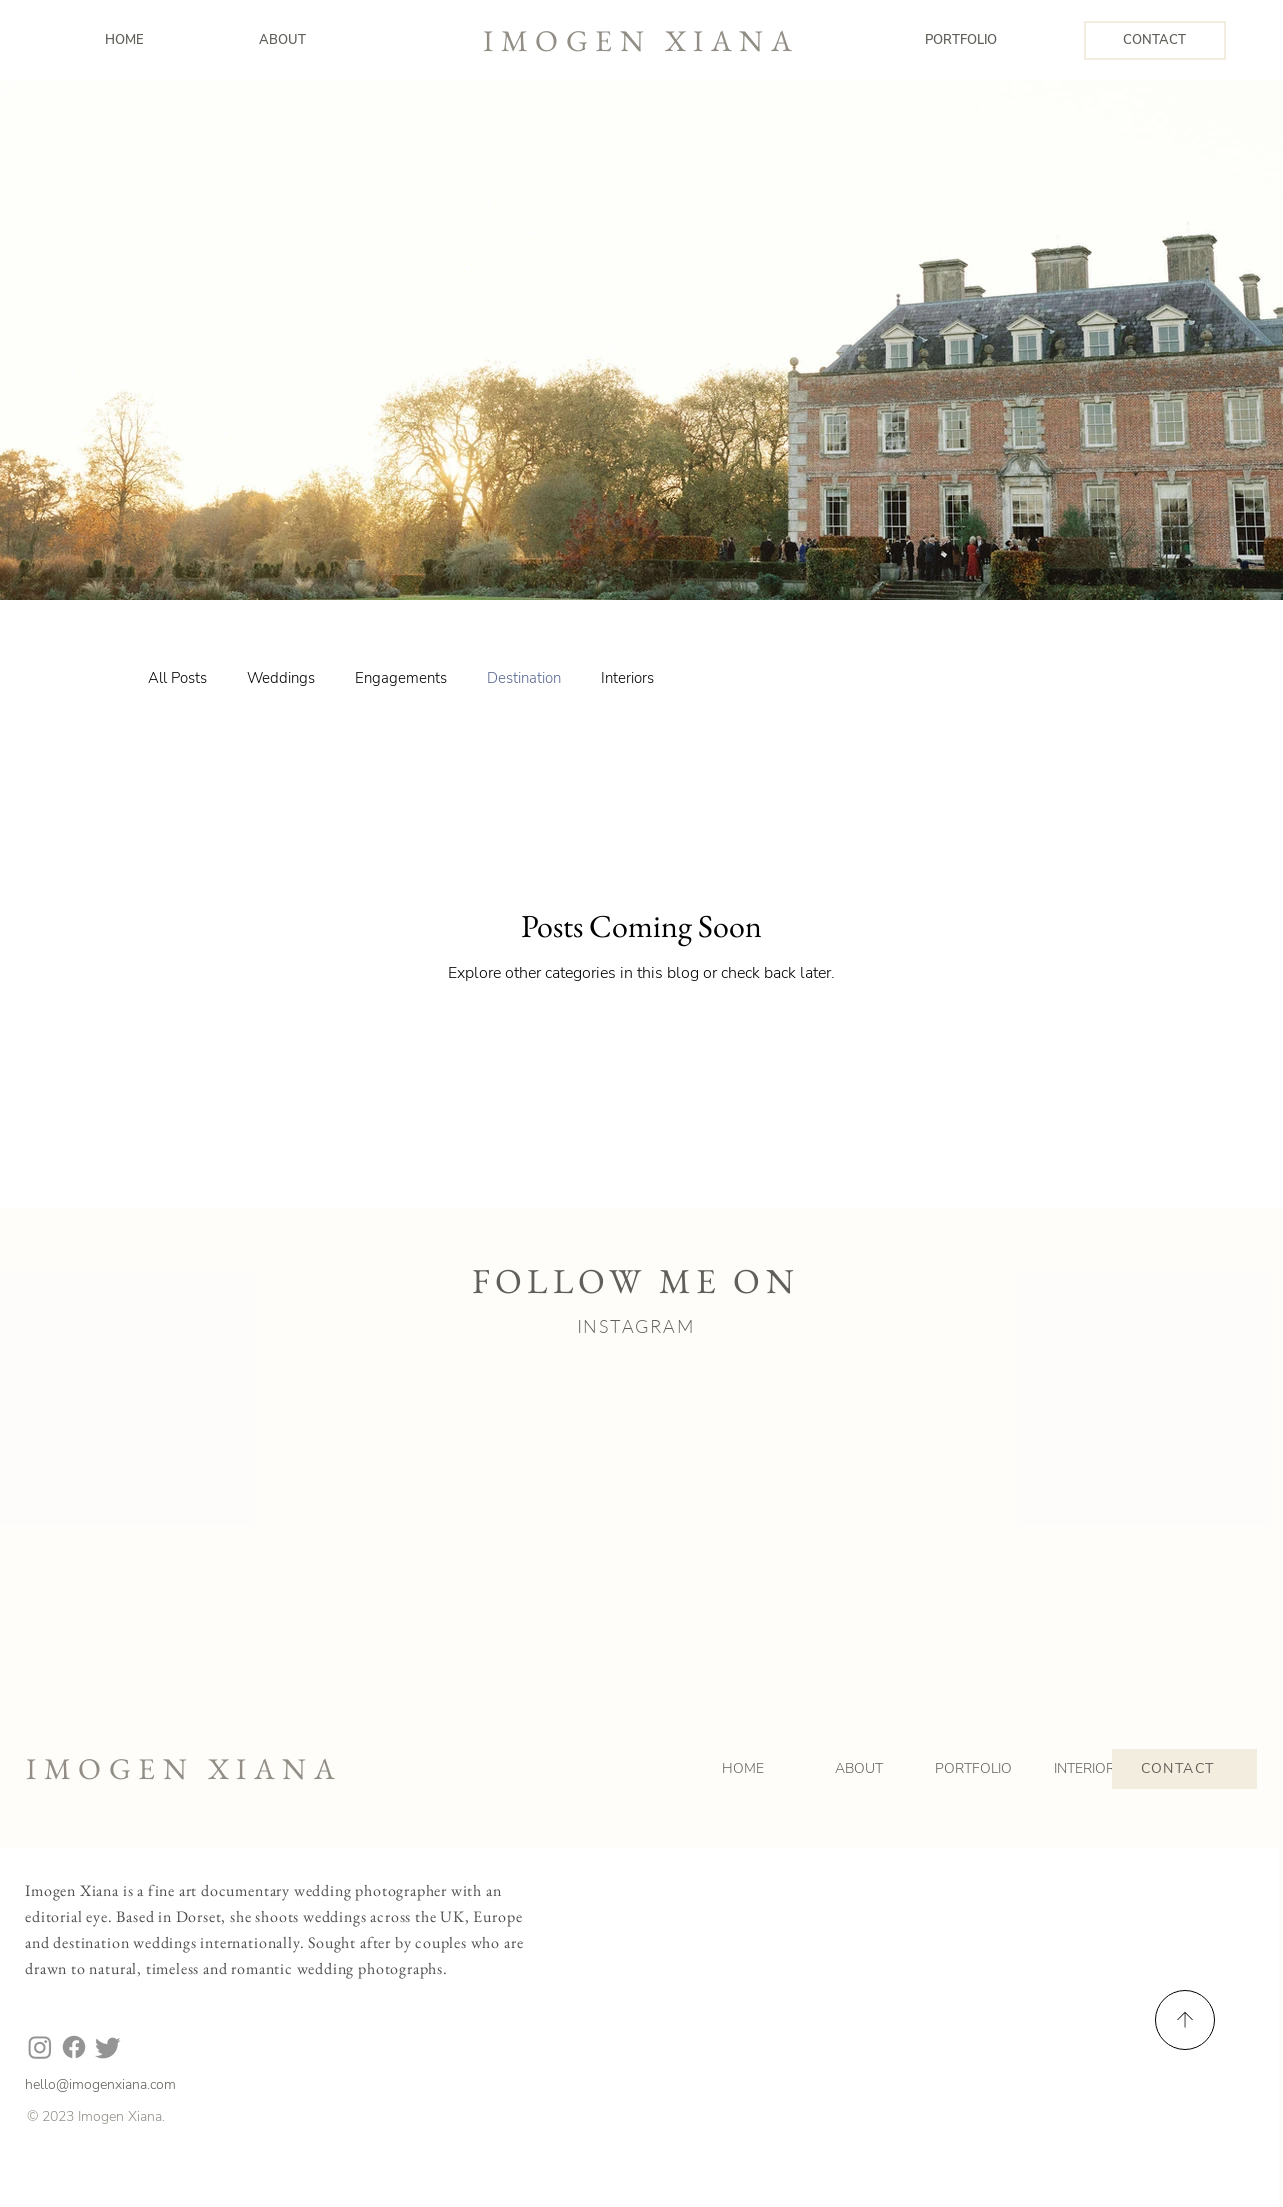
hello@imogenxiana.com (100, 2084)
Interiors (627, 678)
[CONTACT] (1155, 41)
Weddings (281, 678)
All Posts (177, 678)
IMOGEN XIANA (641, 40)
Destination (524, 678)
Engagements (401, 678)
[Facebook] (74, 2047)
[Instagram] (40, 2047)
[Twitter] (108, 2047)
